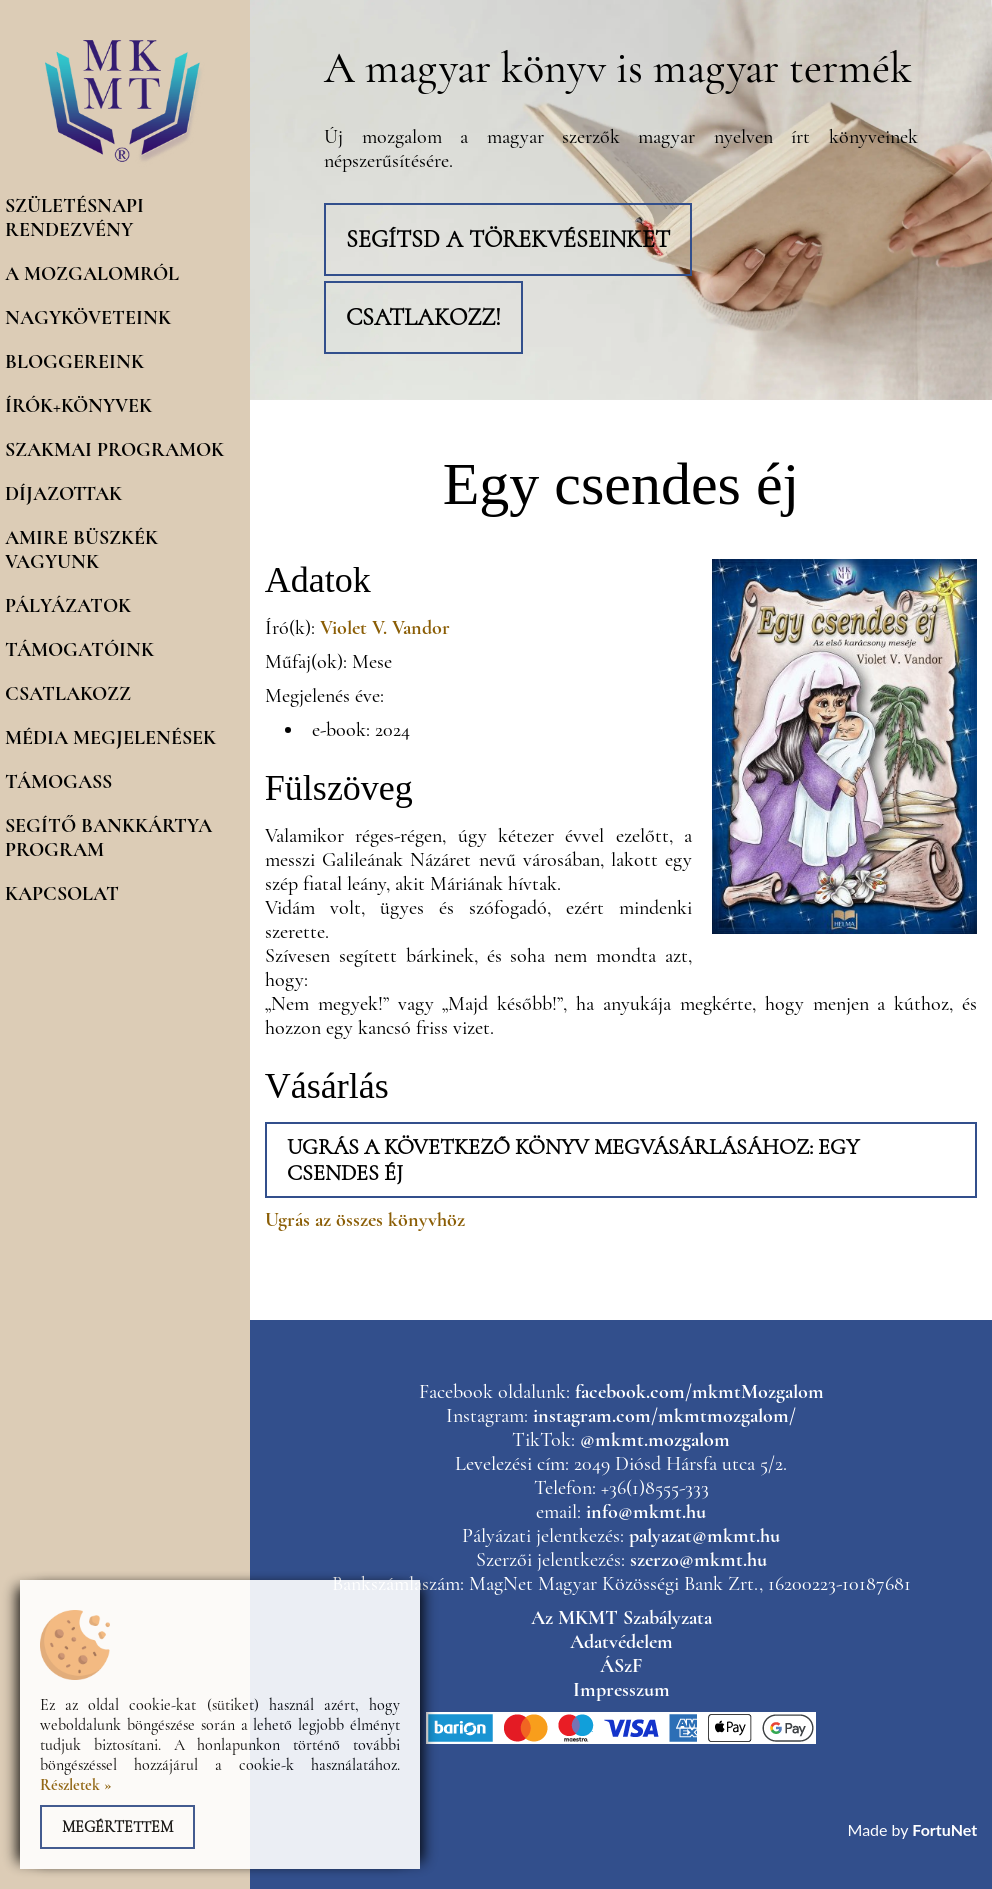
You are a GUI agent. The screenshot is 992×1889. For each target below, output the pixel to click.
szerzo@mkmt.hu (698, 1560)
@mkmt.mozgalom (655, 1440)
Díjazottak (63, 494)
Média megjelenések (110, 738)
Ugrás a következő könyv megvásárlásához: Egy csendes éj (573, 1160)
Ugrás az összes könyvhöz (365, 1220)
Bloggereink (74, 362)
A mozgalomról (92, 274)
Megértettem (117, 1827)
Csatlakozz (68, 694)
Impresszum (621, 1690)
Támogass (58, 782)
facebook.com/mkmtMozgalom (699, 1392)
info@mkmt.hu (646, 1512)
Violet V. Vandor (385, 628)
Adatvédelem (621, 1642)
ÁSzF (621, 1666)
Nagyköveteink (88, 318)
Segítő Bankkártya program (108, 838)
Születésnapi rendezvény (74, 218)
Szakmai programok (114, 450)
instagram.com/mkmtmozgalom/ (664, 1416)
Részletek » (76, 1785)
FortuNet (944, 1829)
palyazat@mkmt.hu (704, 1536)
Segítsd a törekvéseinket (508, 239)
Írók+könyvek (78, 406)
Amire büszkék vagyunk (81, 550)
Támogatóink (79, 650)
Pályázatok (68, 606)
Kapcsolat (62, 894)
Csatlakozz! (423, 317)
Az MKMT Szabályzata (621, 1618)
